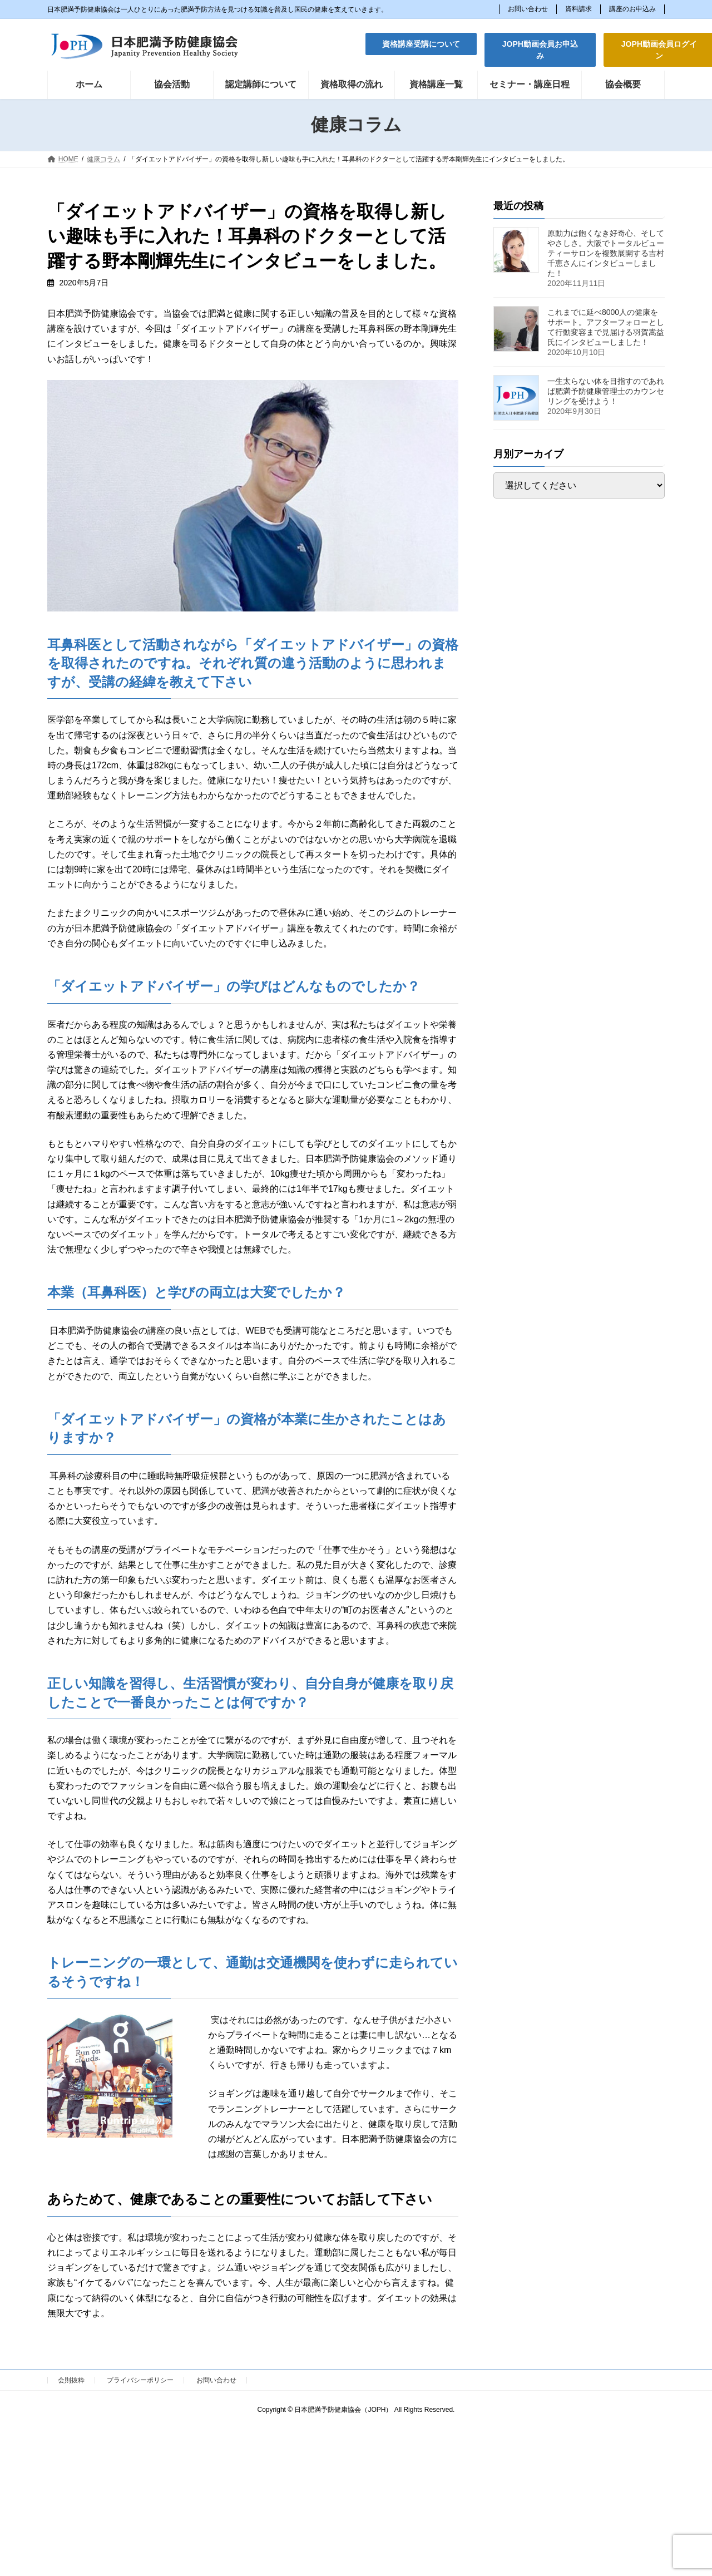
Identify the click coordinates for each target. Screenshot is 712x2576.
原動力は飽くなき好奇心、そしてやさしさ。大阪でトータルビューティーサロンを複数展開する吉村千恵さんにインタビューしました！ (605, 253)
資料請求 (578, 9)
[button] (421, 44)
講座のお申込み (632, 9)
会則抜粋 (71, 2380)
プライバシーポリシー (140, 2380)
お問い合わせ (528, 9)
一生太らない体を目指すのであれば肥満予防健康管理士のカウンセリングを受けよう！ (605, 391)
